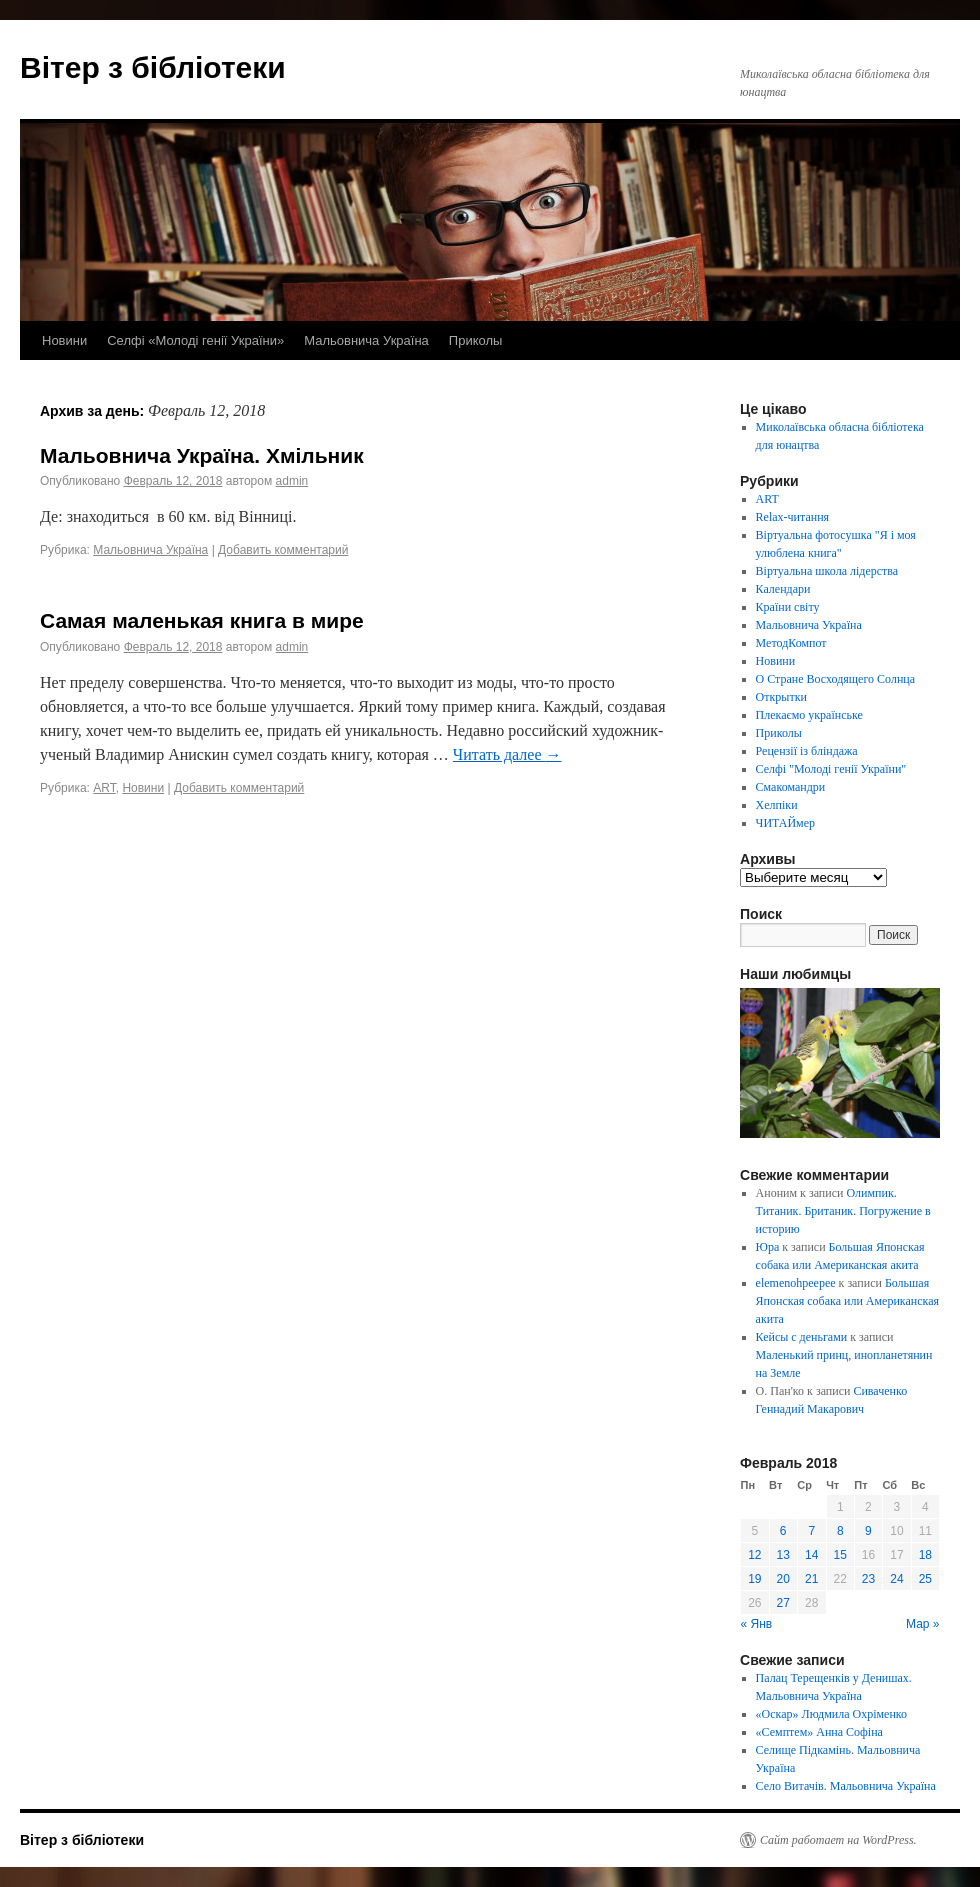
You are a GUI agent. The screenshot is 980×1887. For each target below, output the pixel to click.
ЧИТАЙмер (785, 823)
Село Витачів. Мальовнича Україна (846, 1786)
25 (925, 1579)
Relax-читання (793, 517)
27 (783, 1603)
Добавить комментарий (283, 550)
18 (925, 1555)
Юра (768, 1247)
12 (754, 1555)
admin (292, 481)
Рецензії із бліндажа (807, 751)
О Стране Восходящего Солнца (835, 679)
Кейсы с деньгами (802, 1337)
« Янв (757, 1624)
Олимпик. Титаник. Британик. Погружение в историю (843, 1211)
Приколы (476, 340)
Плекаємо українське (809, 715)
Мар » (923, 1624)
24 (896, 1579)
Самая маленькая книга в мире (202, 620)
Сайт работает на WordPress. (838, 1840)
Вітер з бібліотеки (153, 67)
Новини (64, 340)
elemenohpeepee (796, 1283)
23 (868, 1579)
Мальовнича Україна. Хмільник (202, 455)
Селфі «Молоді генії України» (195, 340)
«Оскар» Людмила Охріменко (831, 1714)
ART (104, 788)
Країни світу (788, 607)
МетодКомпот (791, 643)
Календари (783, 589)
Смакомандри (791, 787)
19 (754, 1579)
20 (783, 1579)
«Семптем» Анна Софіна (819, 1732)
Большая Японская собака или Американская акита (847, 1301)
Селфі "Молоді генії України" (831, 769)
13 (783, 1555)
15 (840, 1555)
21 (811, 1579)
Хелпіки (777, 805)
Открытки (781, 697)
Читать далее (507, 754)
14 (811, 1555)
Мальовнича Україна (366, 340)
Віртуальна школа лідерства (827, 571)
